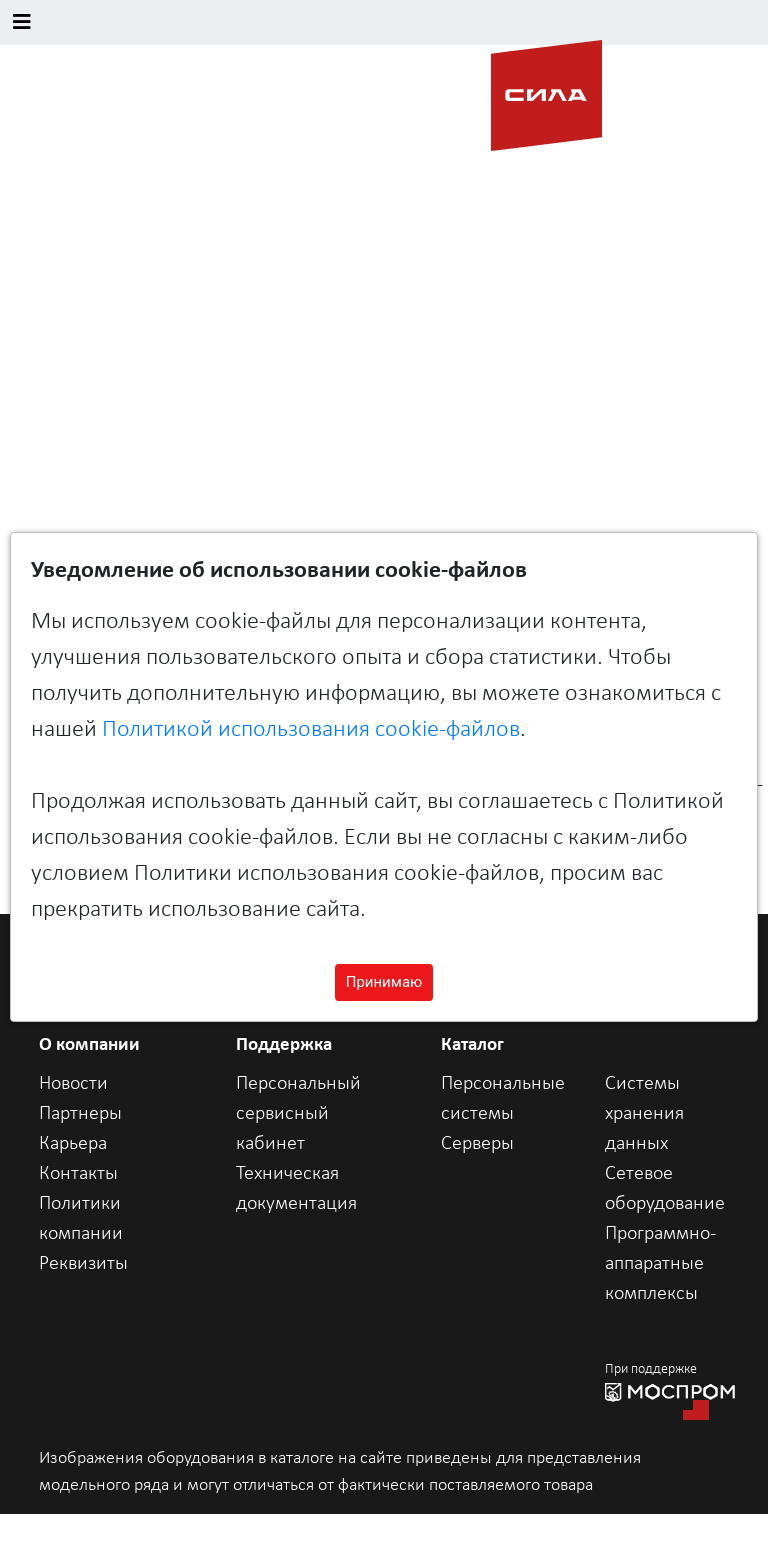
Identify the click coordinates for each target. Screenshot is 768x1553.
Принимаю (384, 982)
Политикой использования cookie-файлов (311, 730)
